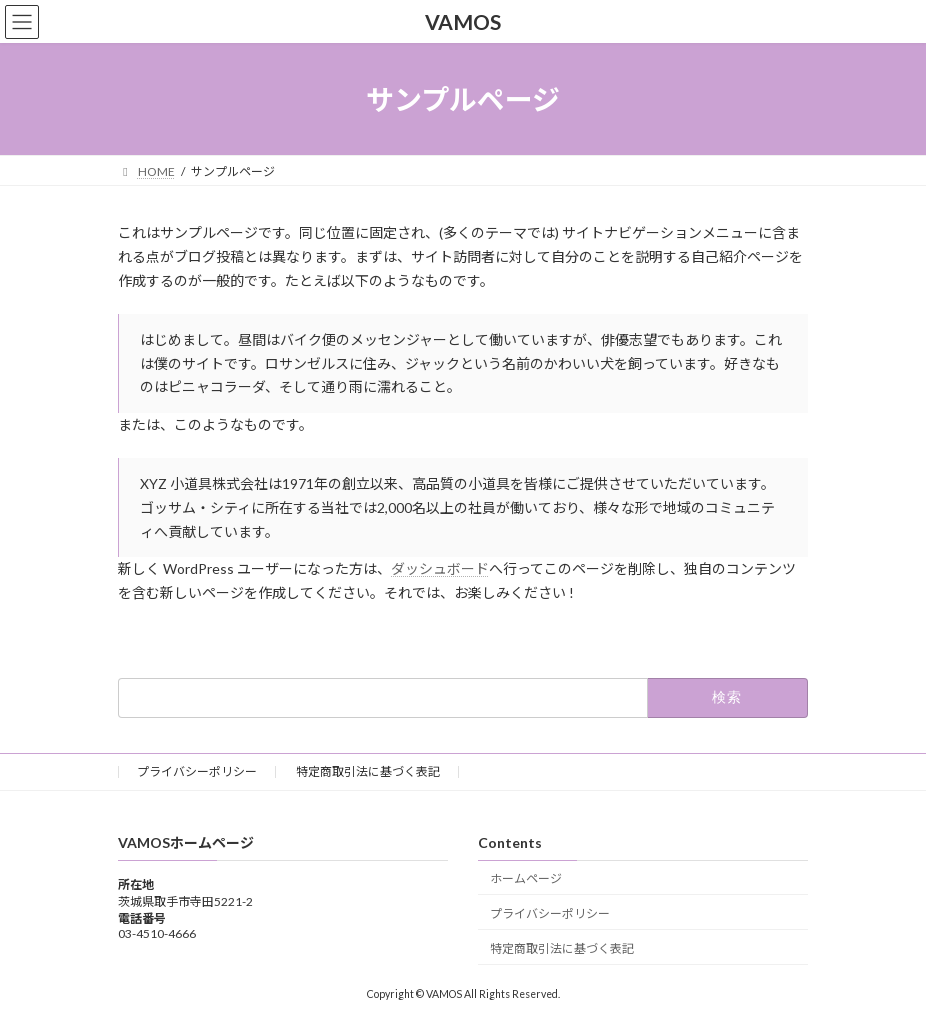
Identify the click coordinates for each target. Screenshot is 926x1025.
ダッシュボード (440, 568)
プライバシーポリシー (197, 771)
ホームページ (526, 878)
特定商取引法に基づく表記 (368, 771)
